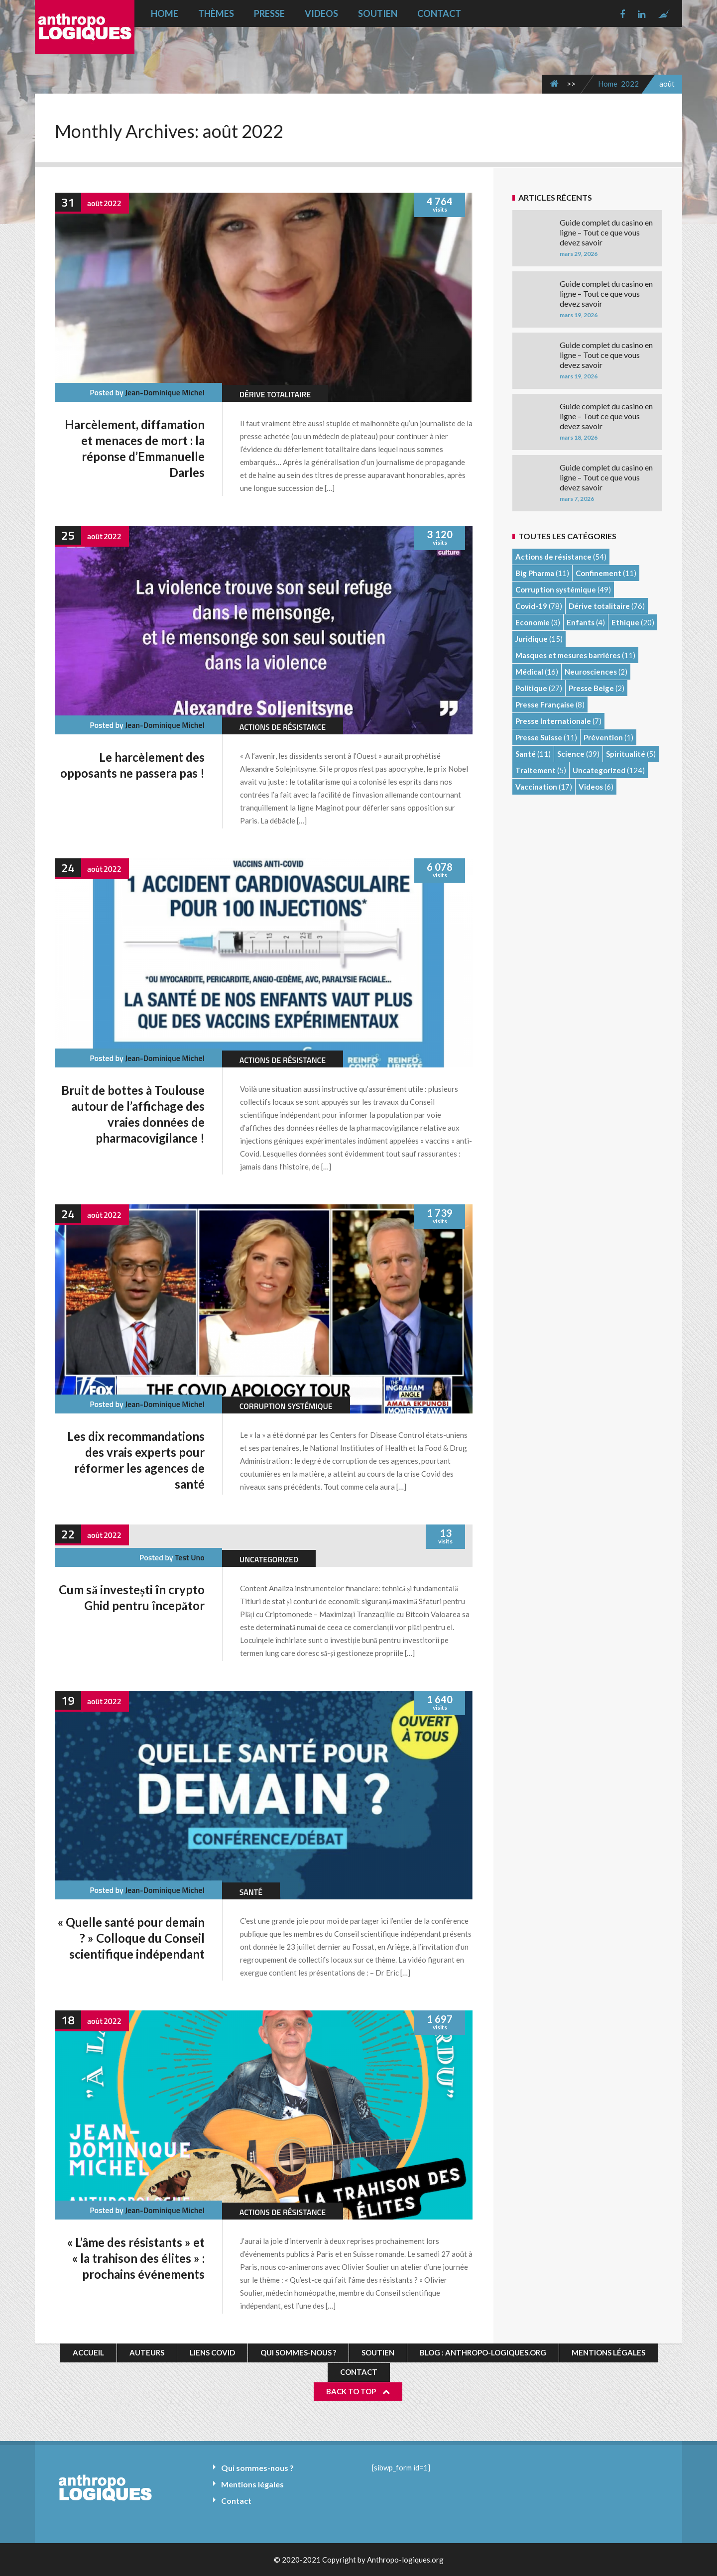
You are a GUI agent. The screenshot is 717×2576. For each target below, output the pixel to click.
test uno (190, 1557)
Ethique (625, 622)
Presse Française (544, 704)
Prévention (603, 737)
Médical (529, 671)
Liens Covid (212, 2352)
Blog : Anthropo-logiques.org (483, 2352)
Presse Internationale (553, 720)
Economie (532, 622)
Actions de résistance (282, 727)
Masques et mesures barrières (567, 655)
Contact (439, 13)
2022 (630, 83)
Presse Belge (591, 688)
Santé (250, 1892)
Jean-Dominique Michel (164, 392)
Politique (531, 688)
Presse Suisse (538, 737)
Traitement (535, 770)
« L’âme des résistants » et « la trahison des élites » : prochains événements (136, 2258)
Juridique (531, 638)
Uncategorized (268, 1559)
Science (571, 753)
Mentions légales (608, 2352)
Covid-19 (531, 605)
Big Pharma (534, 573)
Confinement (598, 573)
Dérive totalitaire (275, 394)
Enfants (581, 622)
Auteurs (146, 2352)
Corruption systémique (286, 1406)
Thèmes (216, 13)
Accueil (88, 2352)
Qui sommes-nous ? (298, 2352)
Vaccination (536, 786)
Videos (321, 13)
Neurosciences (591, 671)
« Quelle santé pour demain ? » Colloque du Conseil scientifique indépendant (131, 1938)
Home (164, 13)
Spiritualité (625, 753)
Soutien (377, 13)
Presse (269, 13)
